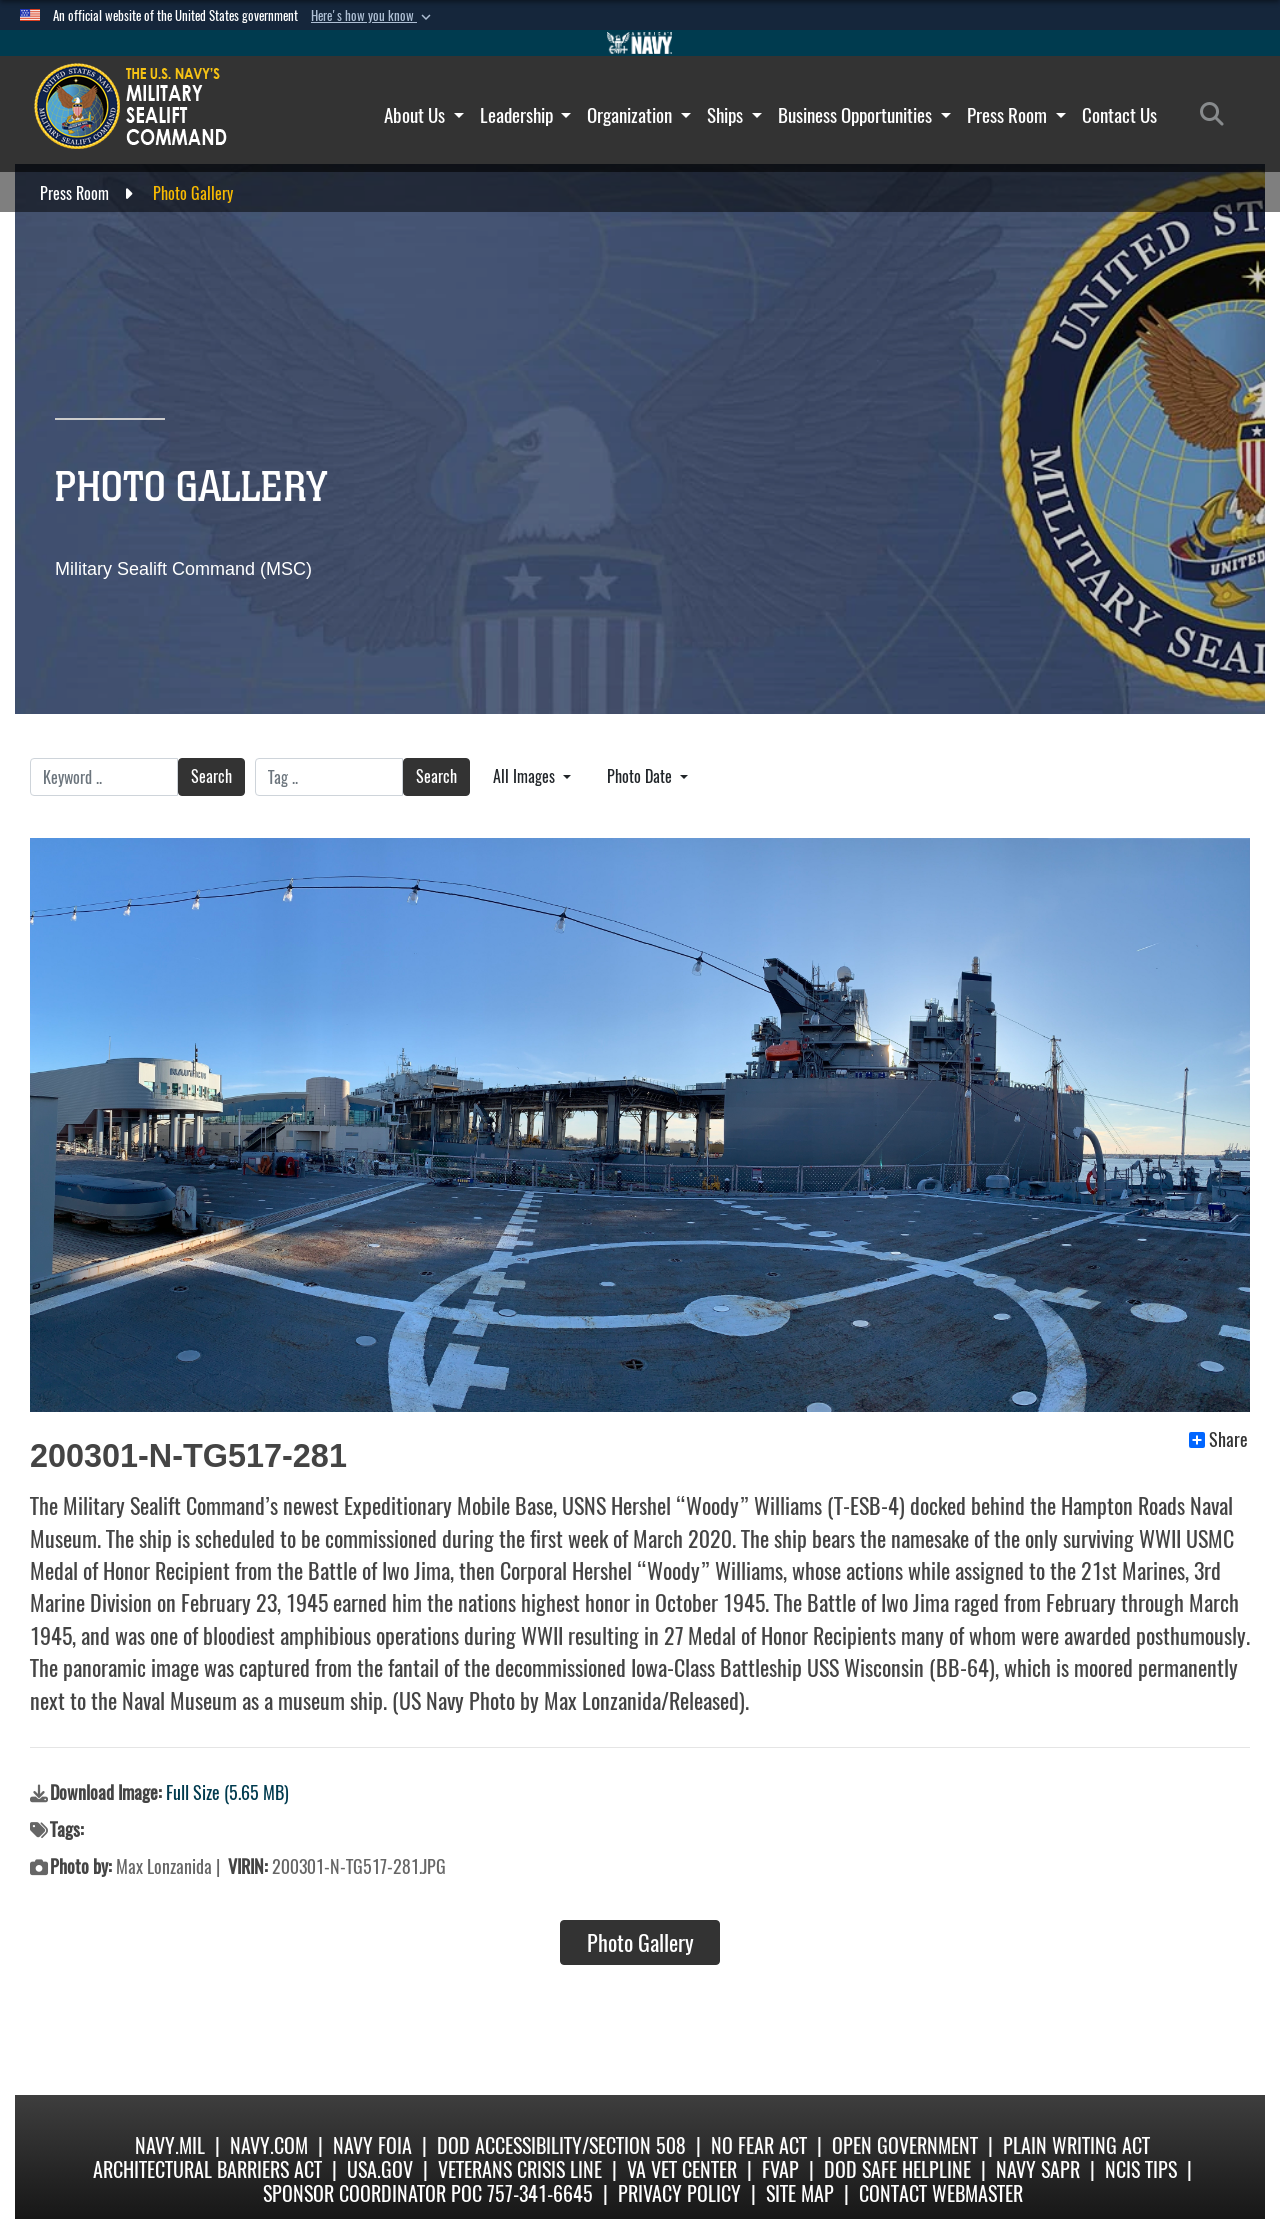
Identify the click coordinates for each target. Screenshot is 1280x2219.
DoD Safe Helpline (897, 2169)
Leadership (526, 115)
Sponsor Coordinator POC (372, 2193)
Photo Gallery (640, 1943)
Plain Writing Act (1076, 2145)
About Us (424, 115)
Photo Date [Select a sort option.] (641, 776)
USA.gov (380, 2169)
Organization (639, 115)
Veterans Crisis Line (520, 2169)
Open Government (905, 2145)
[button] (373, 16)
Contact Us (1119, 115)
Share (1218, 1440)
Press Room (1016, 115)
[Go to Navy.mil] (640, 43)
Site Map (800, 2193)
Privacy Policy (679, 2193)
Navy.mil (170, 2145)
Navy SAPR (1038, 2169)
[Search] (1217, 115)
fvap (780, 2169)
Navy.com (269, 2145)
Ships (734, 115)
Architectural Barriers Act (207, 2169)
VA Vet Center (682, 2169)
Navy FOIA (372, 2145)
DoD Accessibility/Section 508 (561, 2145)
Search (211, 776)
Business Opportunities (864, 115)
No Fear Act (759, 2145)
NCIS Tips (1141, 2169)
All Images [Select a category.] (526, 776)
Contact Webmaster (941, 2193)
